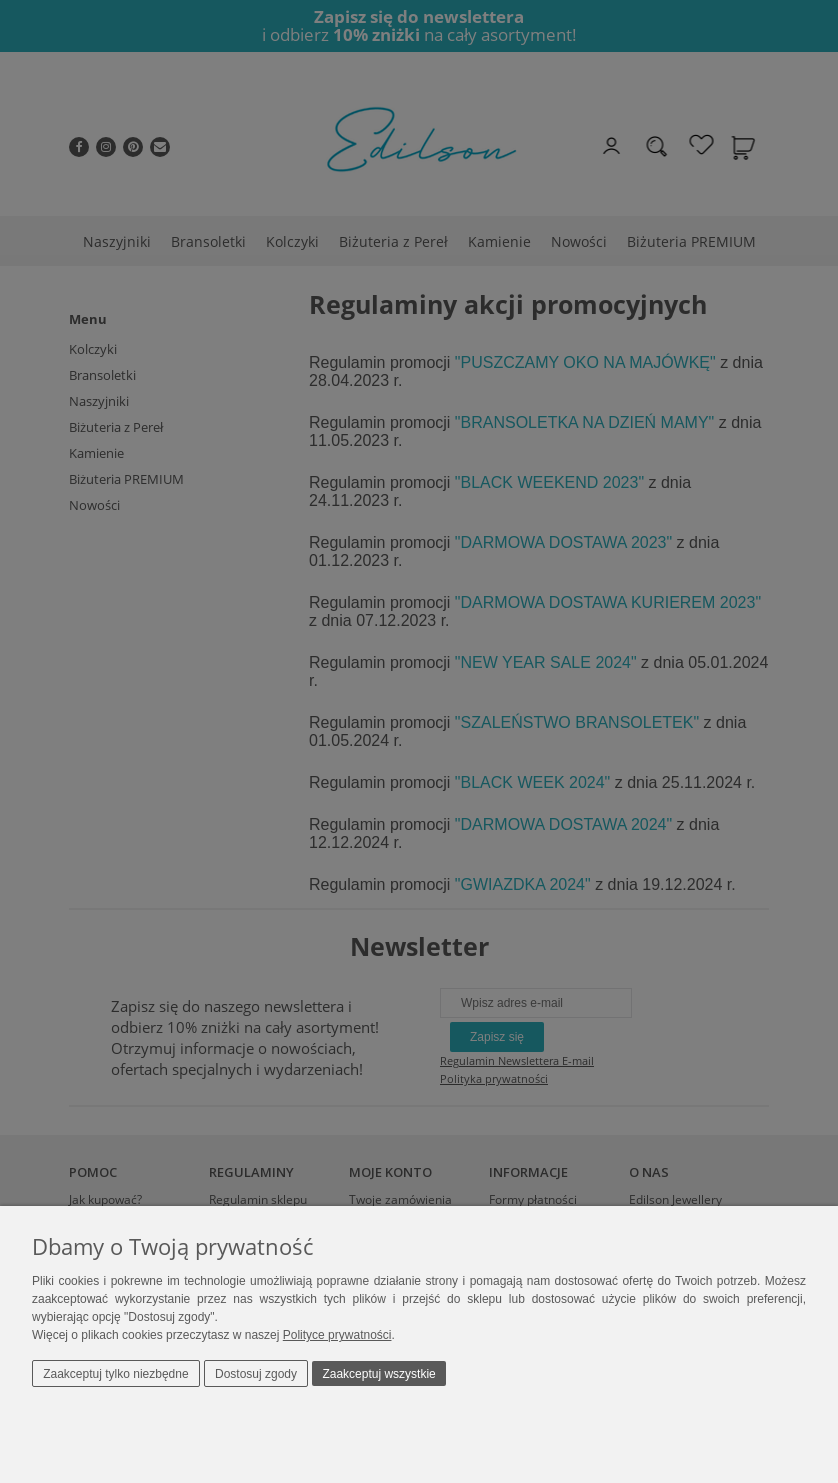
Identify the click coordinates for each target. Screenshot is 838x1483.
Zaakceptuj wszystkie (378, 1374)
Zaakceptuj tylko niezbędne (115, 1374)
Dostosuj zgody (256, 1374)
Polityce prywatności (337, 1335)
